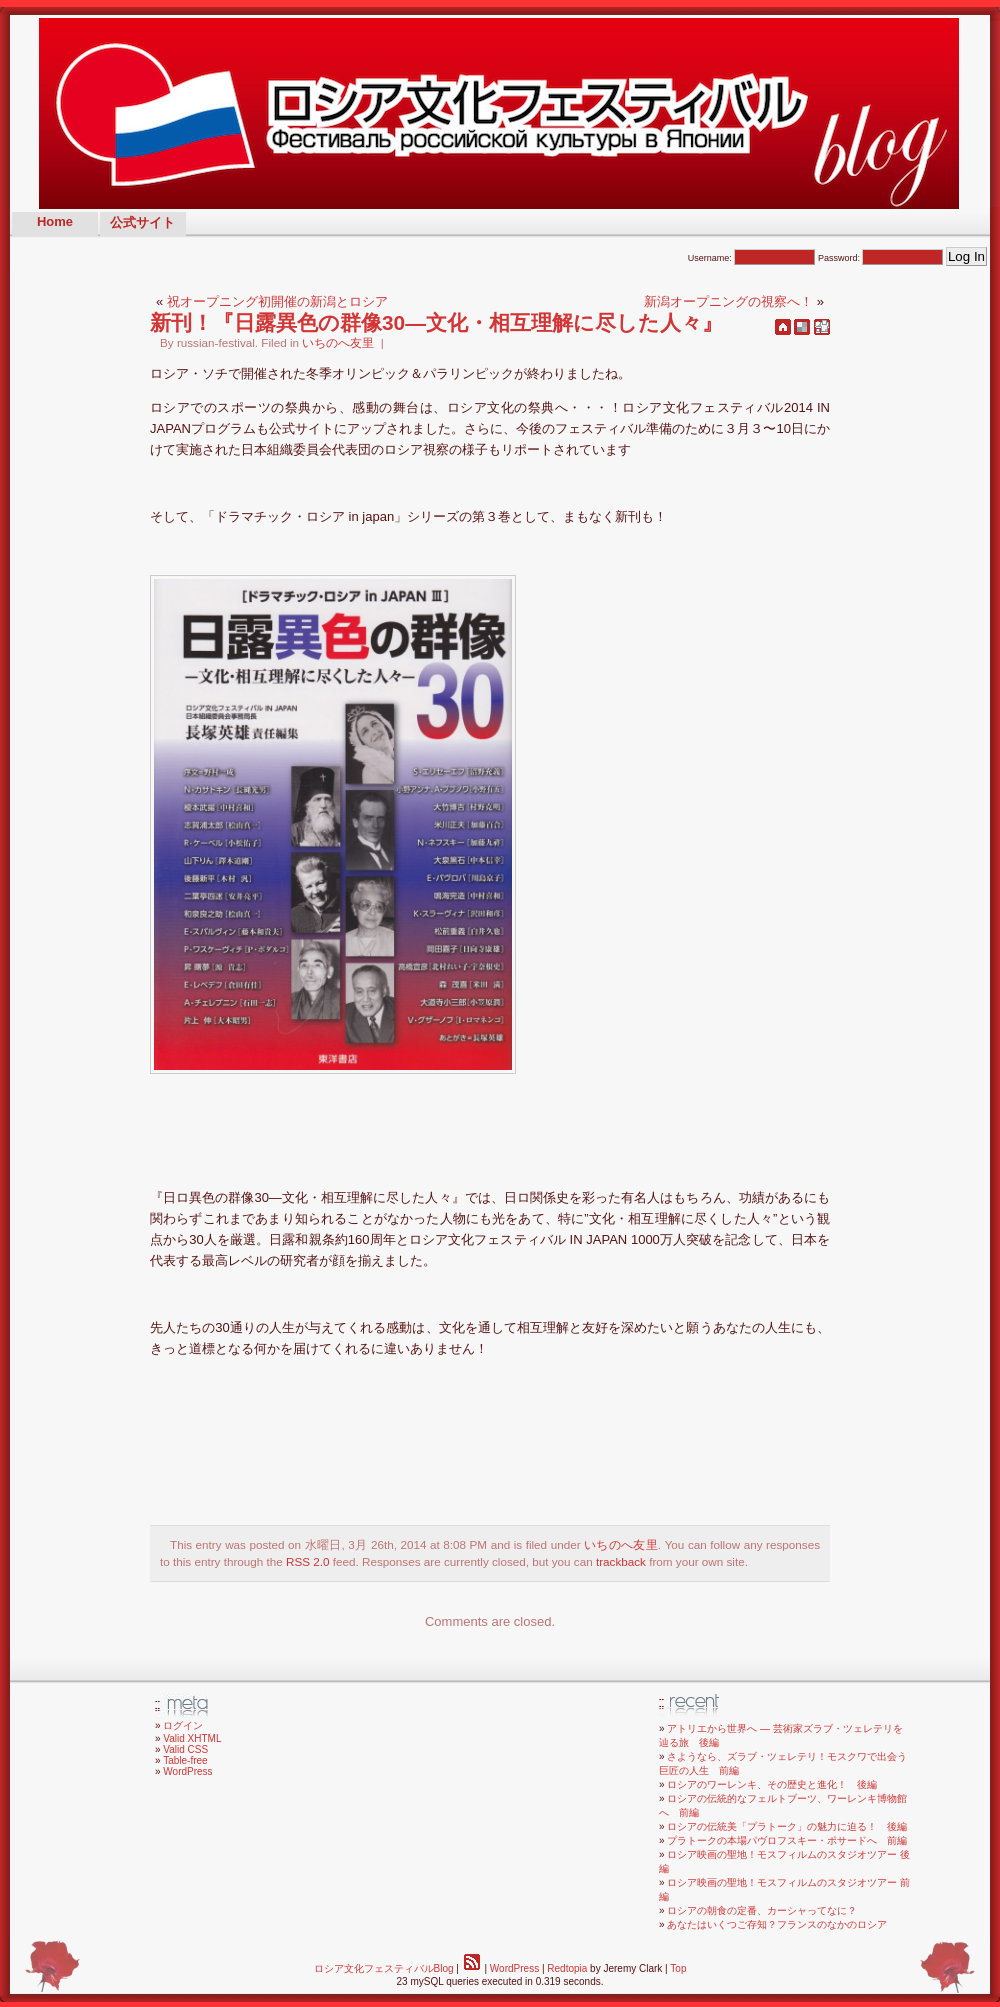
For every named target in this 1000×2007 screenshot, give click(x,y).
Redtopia (567, 1968)
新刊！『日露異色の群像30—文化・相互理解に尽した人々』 (436, 322)
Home (55, 221)
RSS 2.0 (308, 1561)
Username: (752, 258)
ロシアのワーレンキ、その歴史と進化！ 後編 (772, 1784)
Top (678, 1968)
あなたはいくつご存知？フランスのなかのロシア (777, 1924)
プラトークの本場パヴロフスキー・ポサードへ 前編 (787, 1840)
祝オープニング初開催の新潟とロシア (277, 301)
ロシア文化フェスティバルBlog (384, 1968)
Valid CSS (185, 1749)
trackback (621, 1561)
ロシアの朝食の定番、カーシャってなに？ (762, 1910)
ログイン (183, 1725)
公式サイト (142, 222)
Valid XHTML (192, 1738)
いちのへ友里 (338, 342)
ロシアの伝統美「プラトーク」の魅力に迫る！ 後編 (787, 1826)
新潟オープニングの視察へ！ (728, 301)
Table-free (185, 1760)
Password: (881, 258)
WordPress (187, 1771)
